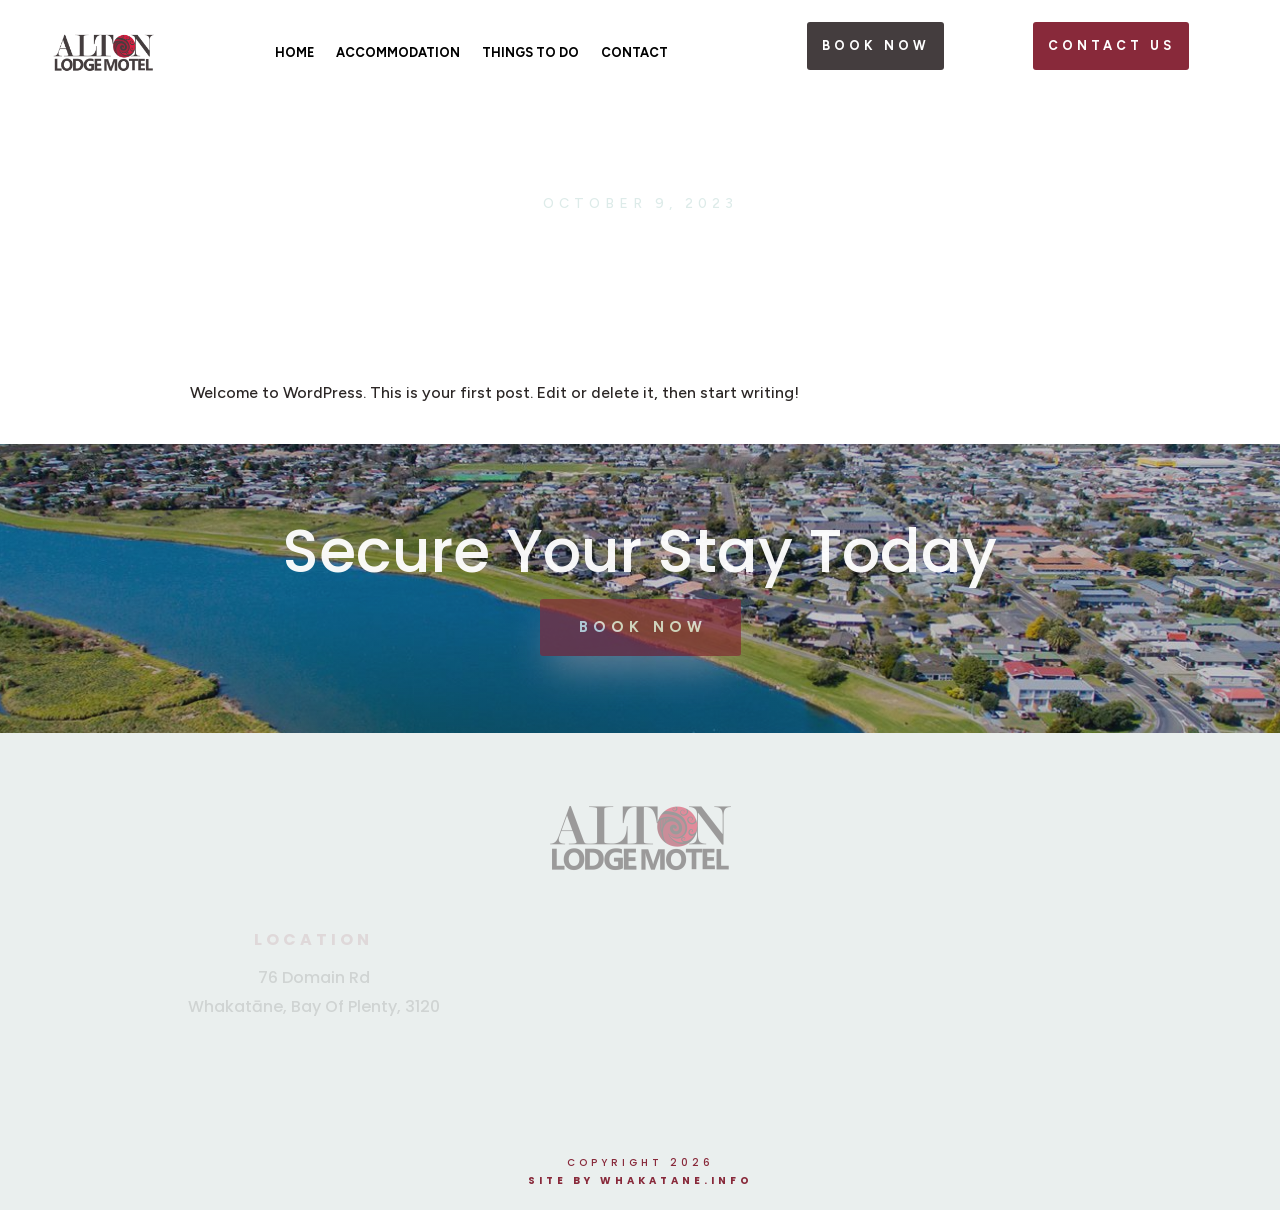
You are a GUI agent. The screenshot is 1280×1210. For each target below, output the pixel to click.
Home (294, 52)
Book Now (643, 627)
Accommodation (398, 52)
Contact (634, 52)
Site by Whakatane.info (640, 1180)
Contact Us (1111, 45)
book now (876, 45)
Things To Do (530, 52)
